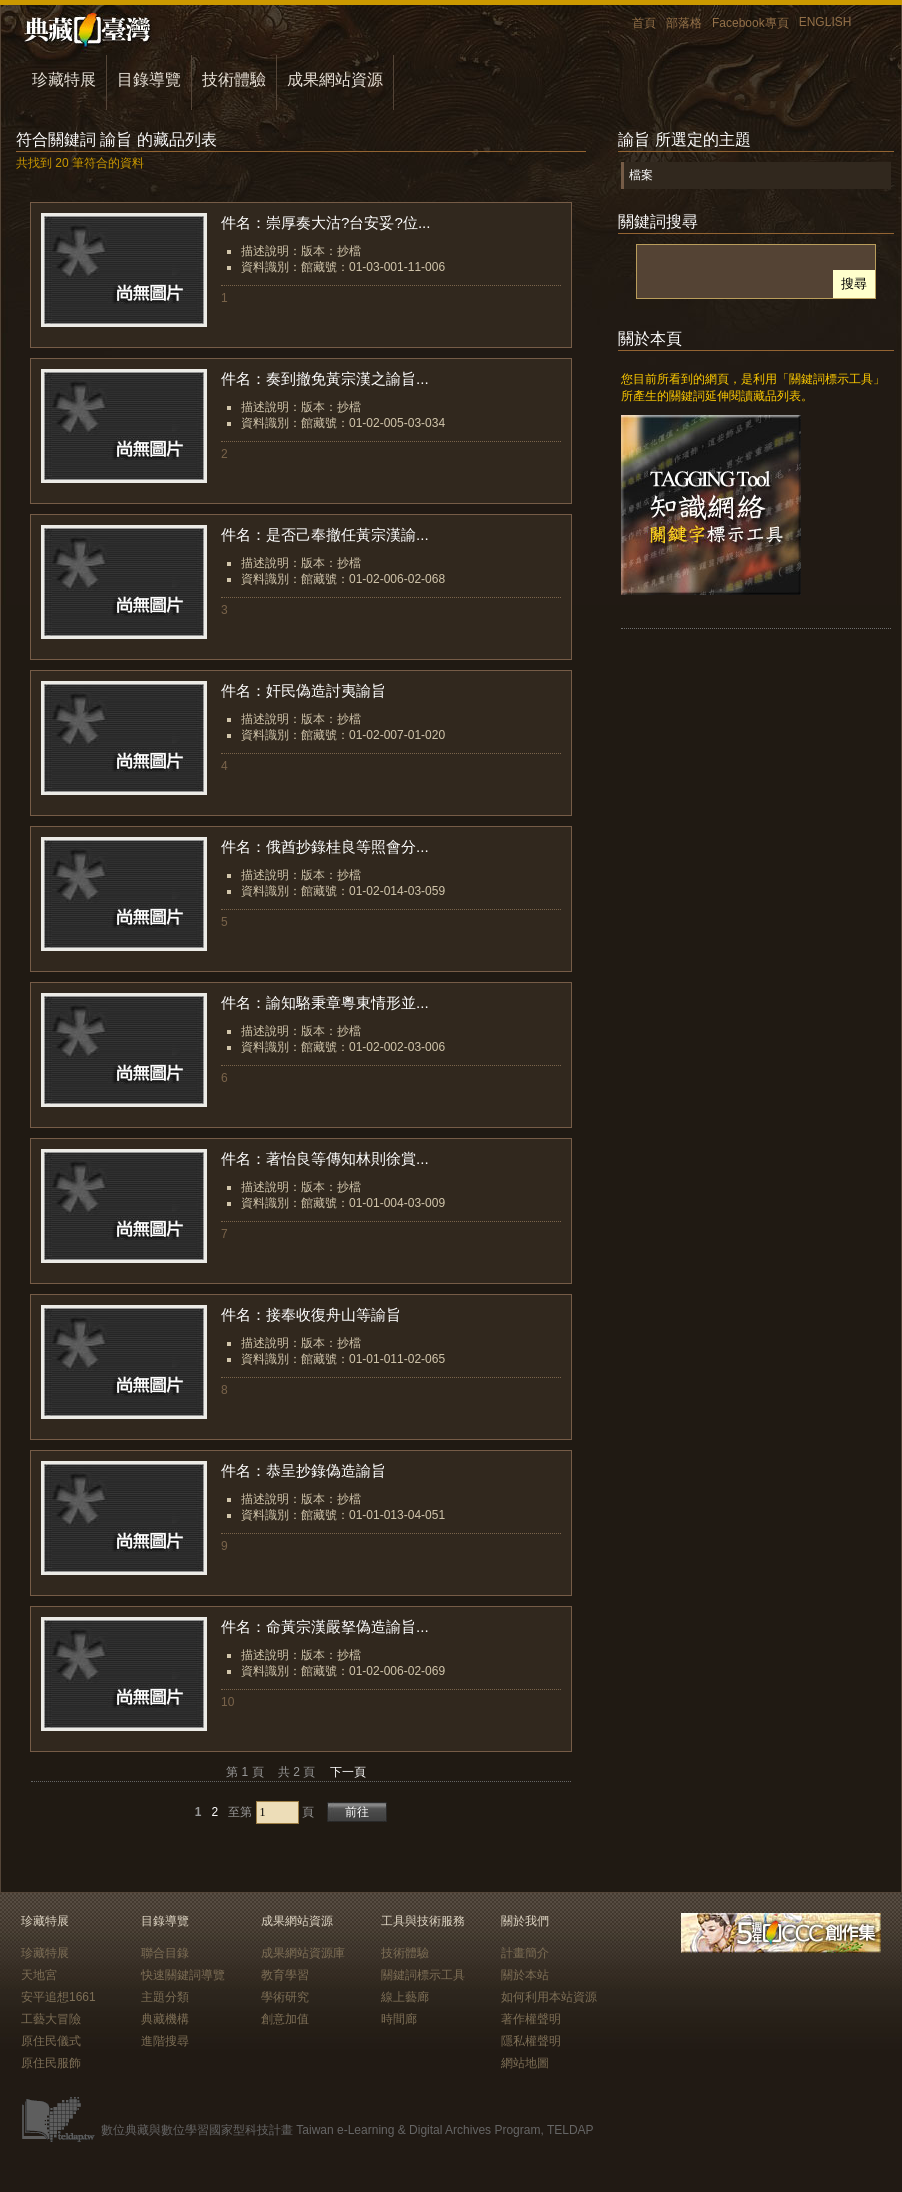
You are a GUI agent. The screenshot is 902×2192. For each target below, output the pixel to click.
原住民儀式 (51, 2041)
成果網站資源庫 (303, 1953)
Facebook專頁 (750, 23)
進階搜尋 (165, 2041)
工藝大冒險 (51, 2019)
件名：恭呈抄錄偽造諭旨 (303, 1470)
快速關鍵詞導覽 (183, 1975)
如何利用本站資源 (549, 1997)
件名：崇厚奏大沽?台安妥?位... (326, 222)
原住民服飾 (51, 2063)
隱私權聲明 (531, 2041)
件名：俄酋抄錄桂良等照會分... (325, 846)
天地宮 (39, 1975)
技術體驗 (234, 79)
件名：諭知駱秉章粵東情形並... (325, 1002)
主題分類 (165, 1997)
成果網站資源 (335, 79)
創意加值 (285, 2019)
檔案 (641, 175)
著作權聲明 (531, 2019)
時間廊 (399, 2019)
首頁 (644, 23)
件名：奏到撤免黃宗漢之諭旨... (325, 378)
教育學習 (285, 1975)
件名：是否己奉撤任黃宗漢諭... (325, 534)
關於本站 (525, 1975)
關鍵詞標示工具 (423, 1975)
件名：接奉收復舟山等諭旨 (311, 1314)
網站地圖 (525, 2063)
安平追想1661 (58, 1997)
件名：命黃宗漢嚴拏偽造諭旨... (325, 1626)
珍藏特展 (64, 79)
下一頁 (348, 1772)
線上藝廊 (405, 1997)
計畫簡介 (525, 1953)
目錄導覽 (149, 79)
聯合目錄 (165, 1953)
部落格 (684, 23)
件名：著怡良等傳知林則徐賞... (325, 1158)
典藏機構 (165, 2019)
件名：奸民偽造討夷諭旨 (303, 690)
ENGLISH (825, 22)
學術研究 (285, 1997)
